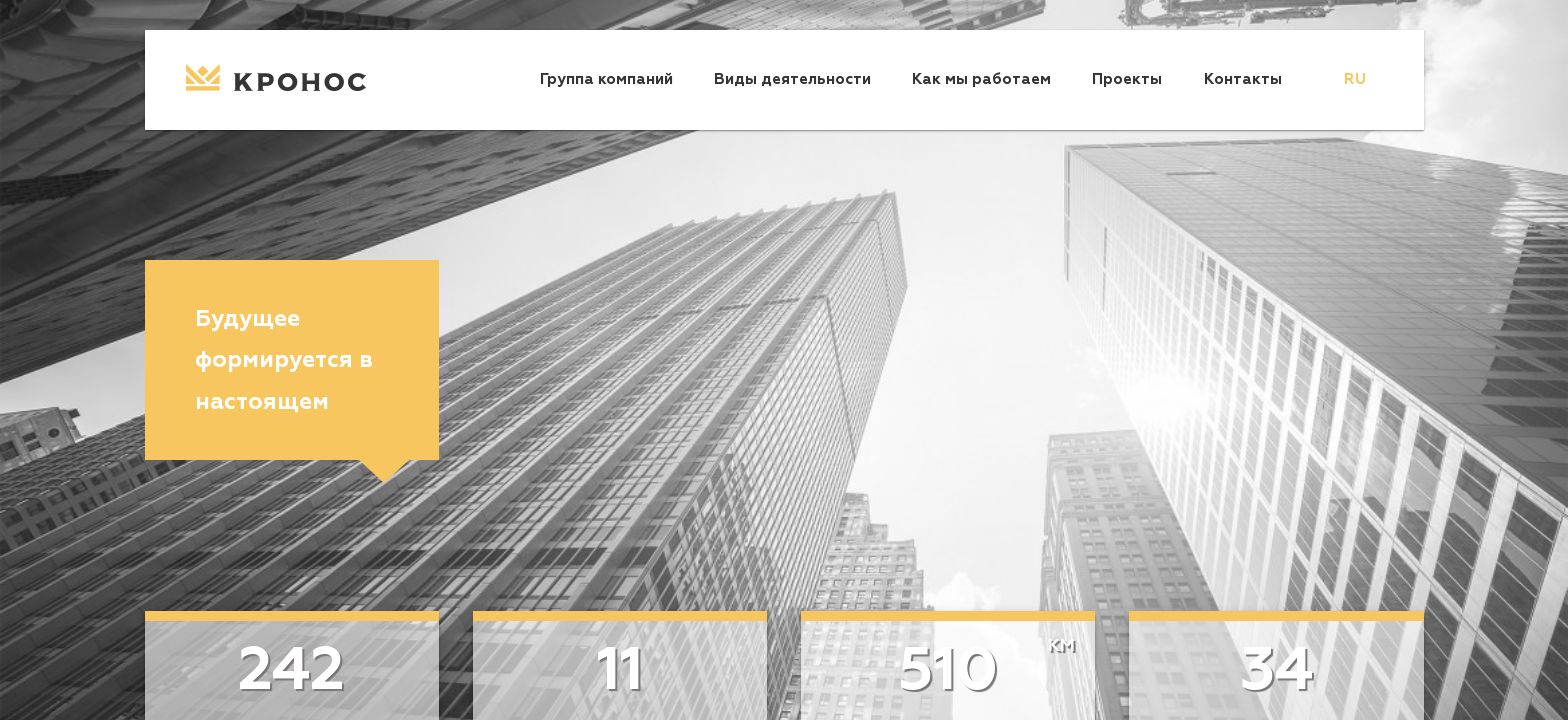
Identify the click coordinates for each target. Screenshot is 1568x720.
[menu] (1355, 80)
